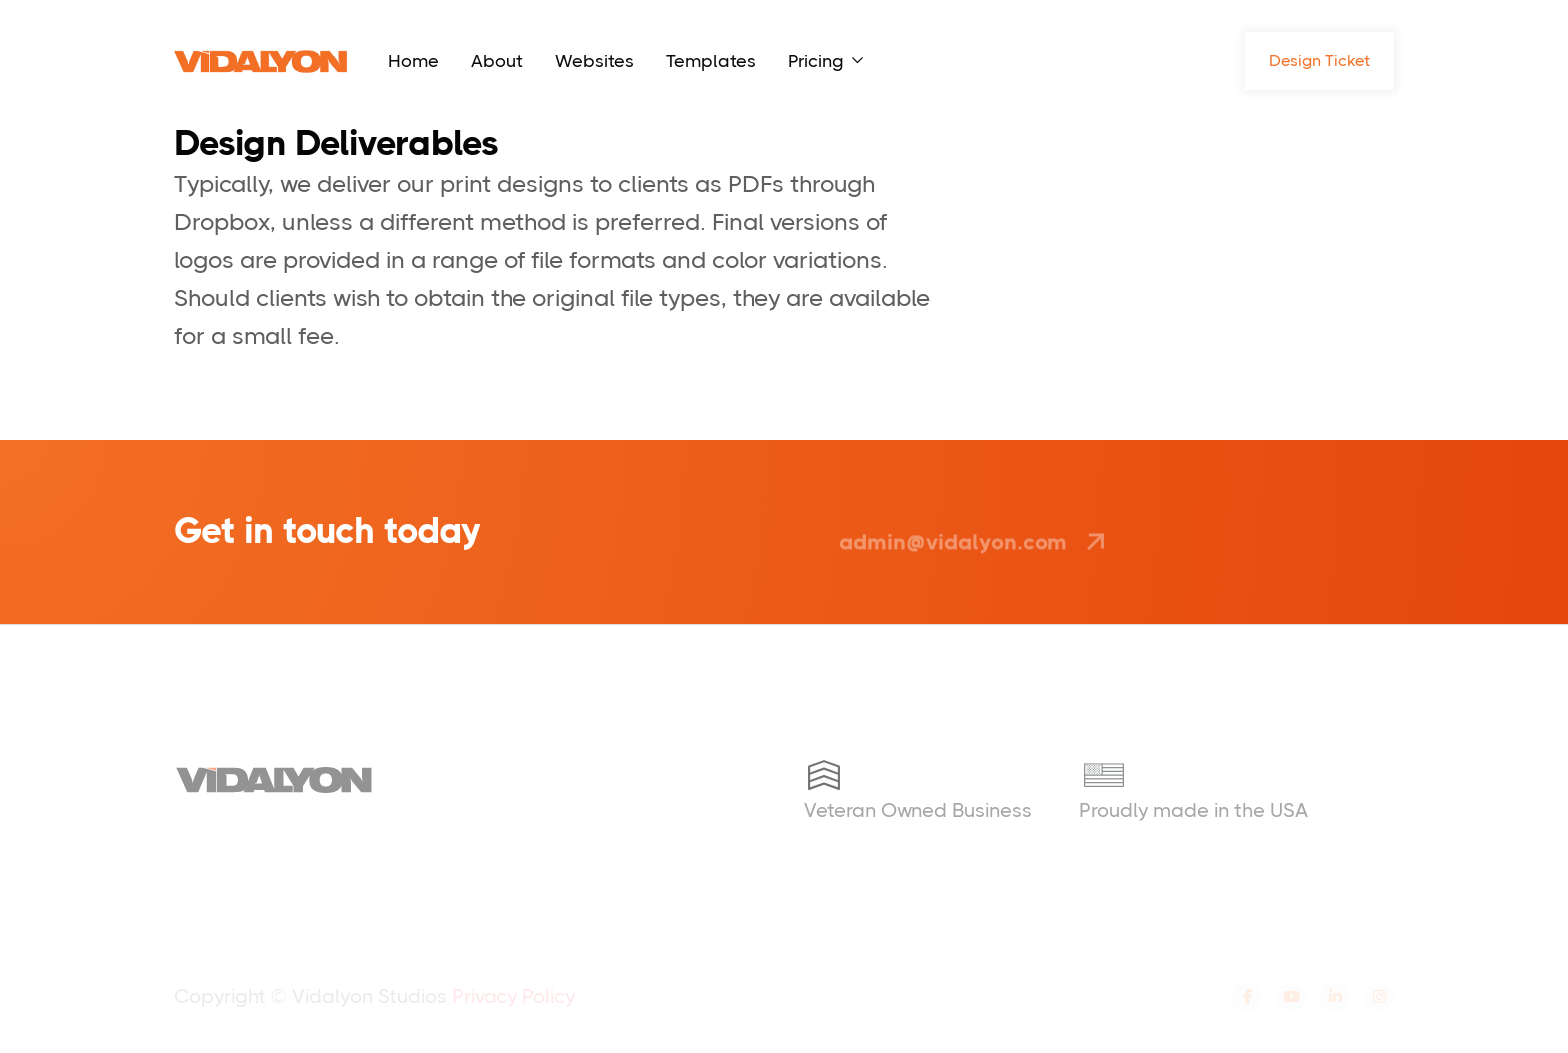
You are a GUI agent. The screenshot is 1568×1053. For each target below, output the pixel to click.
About (497, 61)
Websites (594, 61)
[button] (825, 61)
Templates (711, 61)
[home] (261, 61)
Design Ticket (1319, 60)
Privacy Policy (513, 996)
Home (413, 61)
